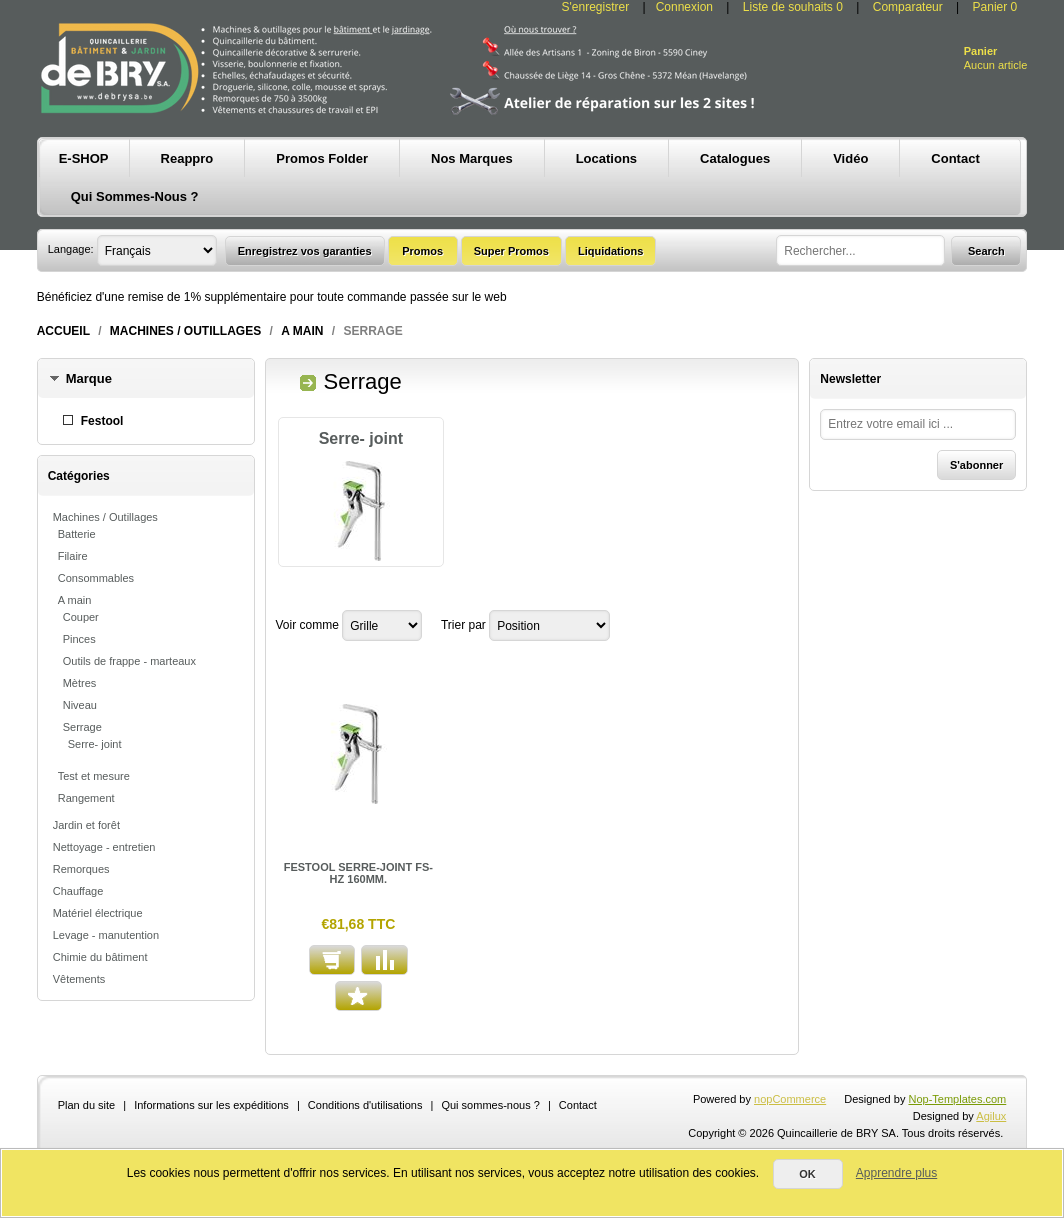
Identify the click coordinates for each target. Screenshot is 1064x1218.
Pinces (79, 639)
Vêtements (79, 979)
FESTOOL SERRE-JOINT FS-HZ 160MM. (358, 873)
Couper (81, 617)
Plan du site (86, 1105)
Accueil (63, 331)
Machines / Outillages (185, 331)
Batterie (77, 534)
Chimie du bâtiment (100, 957)
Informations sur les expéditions (211, 1105)
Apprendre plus (896, 1173)
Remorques (81, 869)
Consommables (96, 578)
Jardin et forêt (86, 825)
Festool (102, 421)
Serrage (82, 727)
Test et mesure (94, 776)
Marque (89, 378)
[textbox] (860, 250)
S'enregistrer (596, 7)
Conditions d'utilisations (365, 1105)
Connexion (684, 7)
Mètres (80, 683)
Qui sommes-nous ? (490, 1105)
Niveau (80, 705)
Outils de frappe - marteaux (129, 661)
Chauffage (78, 891)
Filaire (73, 556)
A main (302, 331)
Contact (578, 1105)
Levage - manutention (106, 935)
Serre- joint (95, 744)
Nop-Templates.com (957, 1099)
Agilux (991, 1116)
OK (807, 1174)
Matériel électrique (98, 913)
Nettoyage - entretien (104, 847)
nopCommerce (790, 1099)
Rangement (86, 798)
